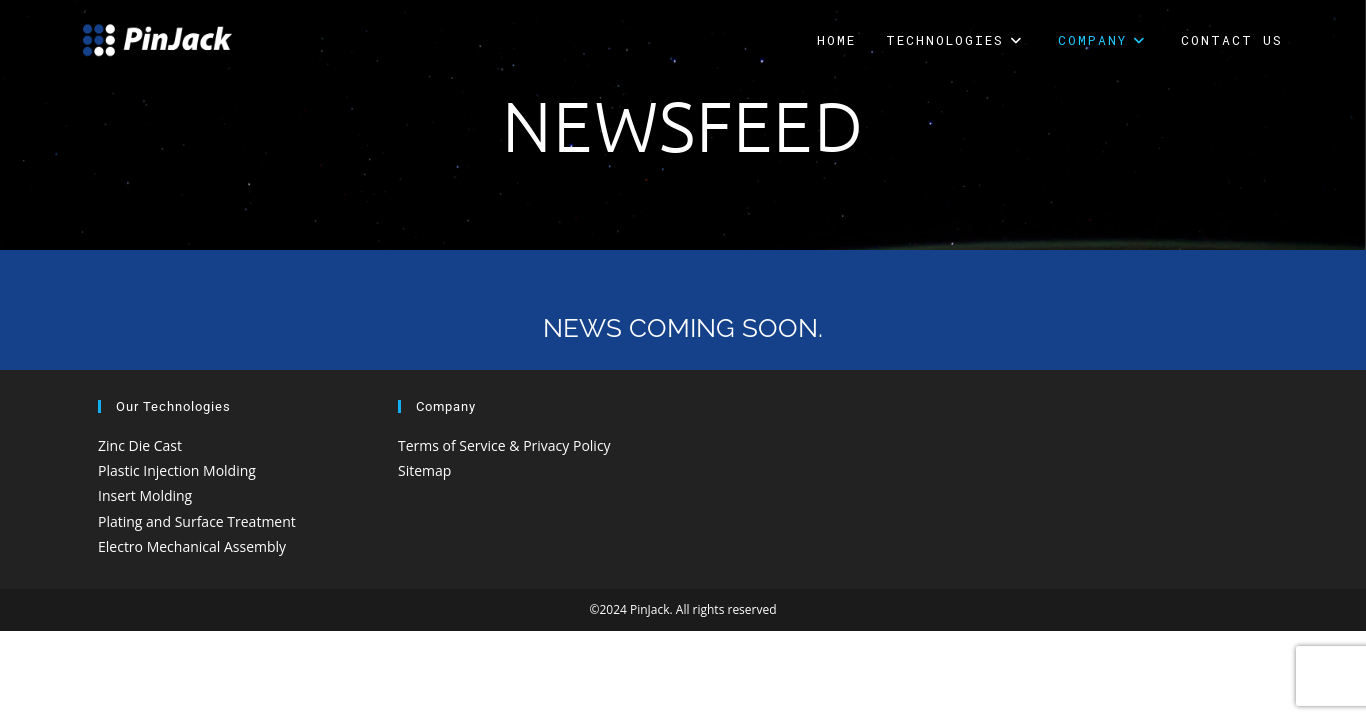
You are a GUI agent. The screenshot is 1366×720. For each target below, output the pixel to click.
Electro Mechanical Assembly (192, 546)
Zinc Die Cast (140, 445)
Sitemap (424, 470)
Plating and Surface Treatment (197, 521)
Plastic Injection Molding (177, 470)
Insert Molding (145, 495)
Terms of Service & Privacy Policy (504, 445)
